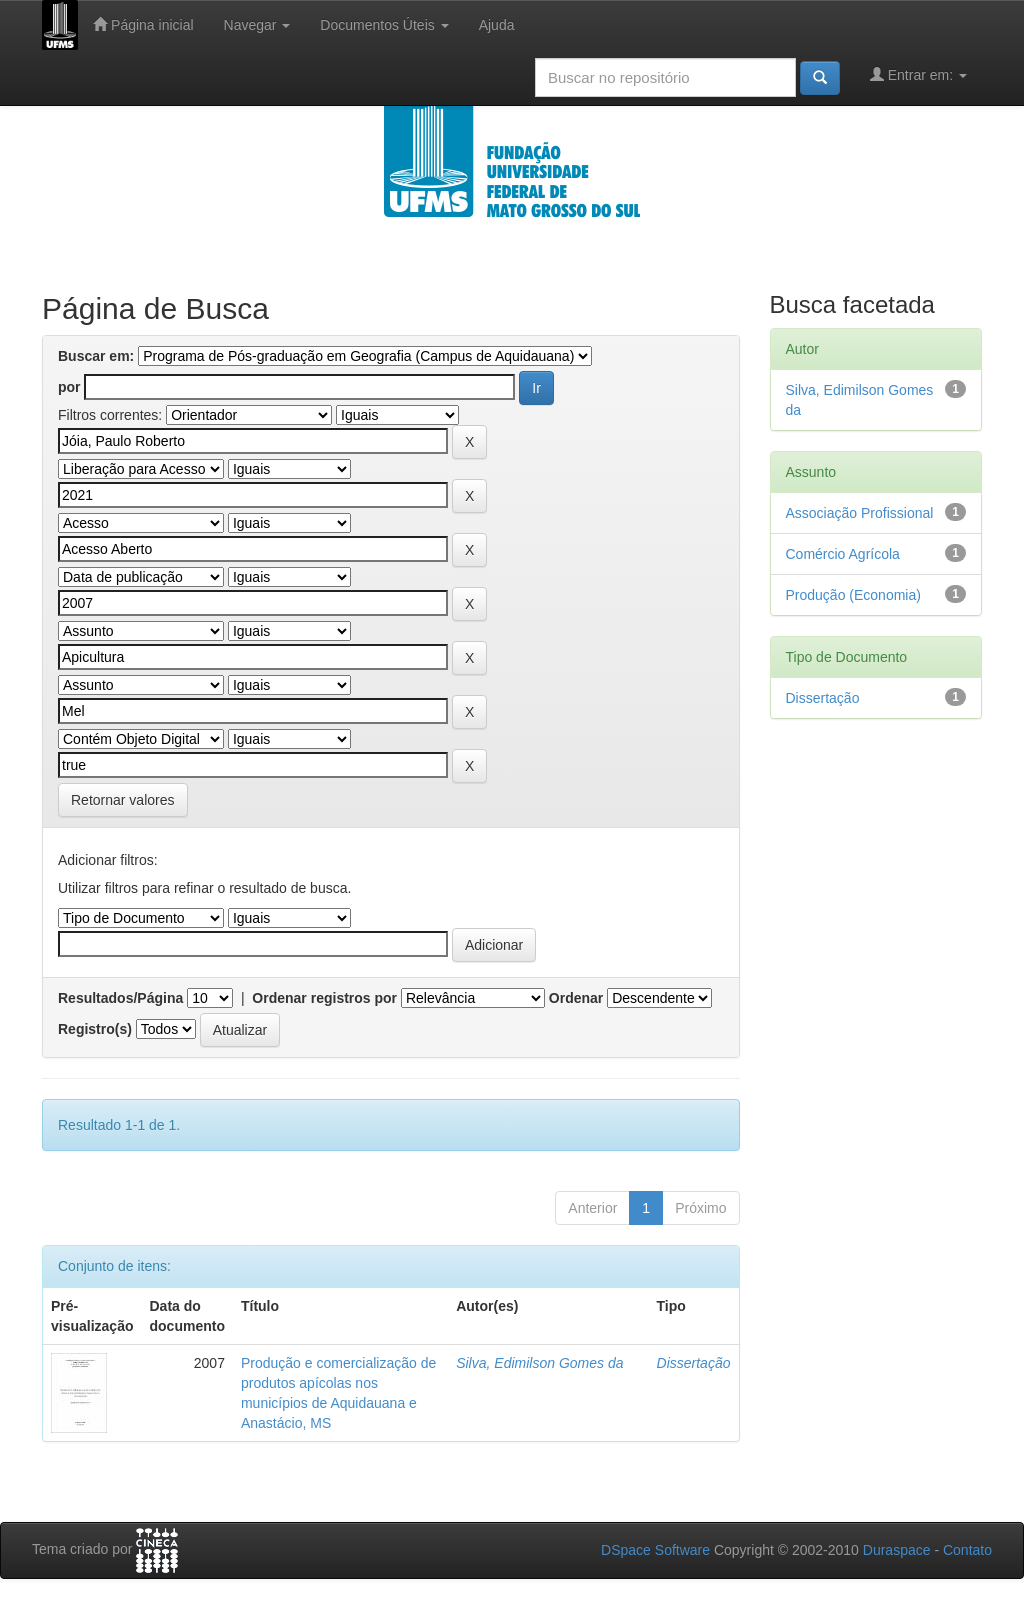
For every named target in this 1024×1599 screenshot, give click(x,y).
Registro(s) (95, 1029)
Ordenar (576, 998)
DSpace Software (655, 1550)
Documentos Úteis (384, 25)
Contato (967, 1550)
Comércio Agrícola (843, 554)
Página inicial (143, 24)
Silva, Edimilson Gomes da (539, 1363)
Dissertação (694, 1363)
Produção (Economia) (853, 595)
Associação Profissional (860, 513)
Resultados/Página (120, 998)
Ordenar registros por (324, 998)
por (69, 387)
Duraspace (897, 1550)
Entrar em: (918, 74)
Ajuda (497, 25)
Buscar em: (96, 356)
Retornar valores (123, 800)
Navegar (257, 25)
